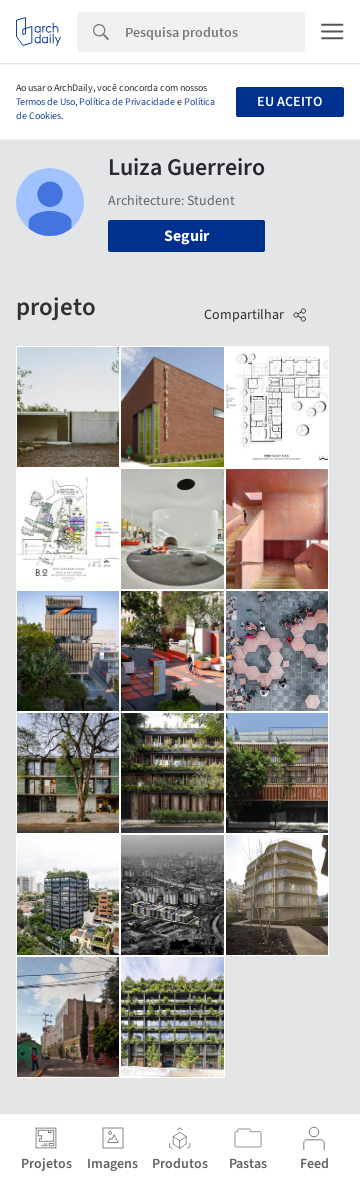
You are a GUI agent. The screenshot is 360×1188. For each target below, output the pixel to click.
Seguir (186, 236)
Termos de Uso (45, 102)
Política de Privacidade (127, 102)
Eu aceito (289, 102)
